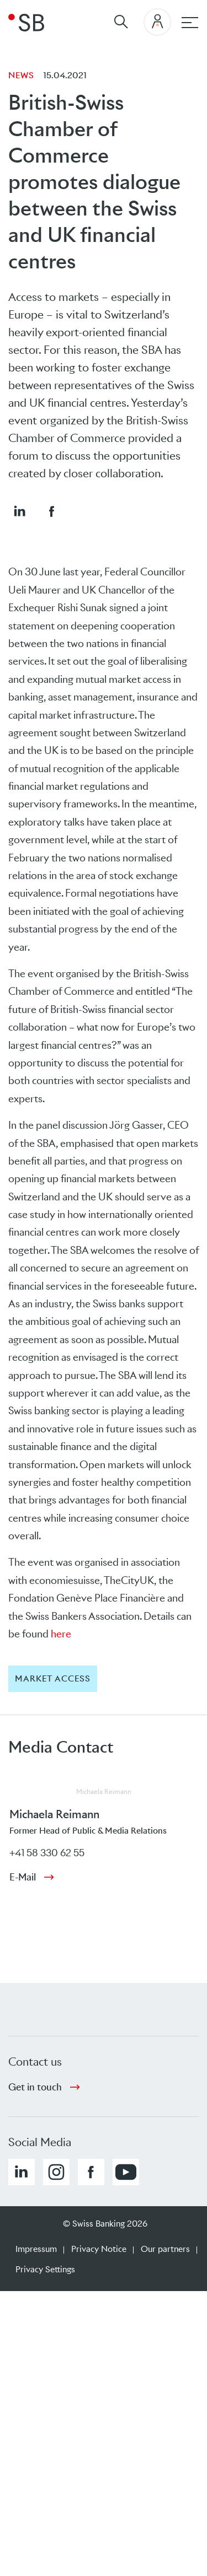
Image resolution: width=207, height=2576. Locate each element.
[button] (19, 511)
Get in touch (35, 2087)
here (61, 1633)
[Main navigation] (190, 22)
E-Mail (22, 1877)
